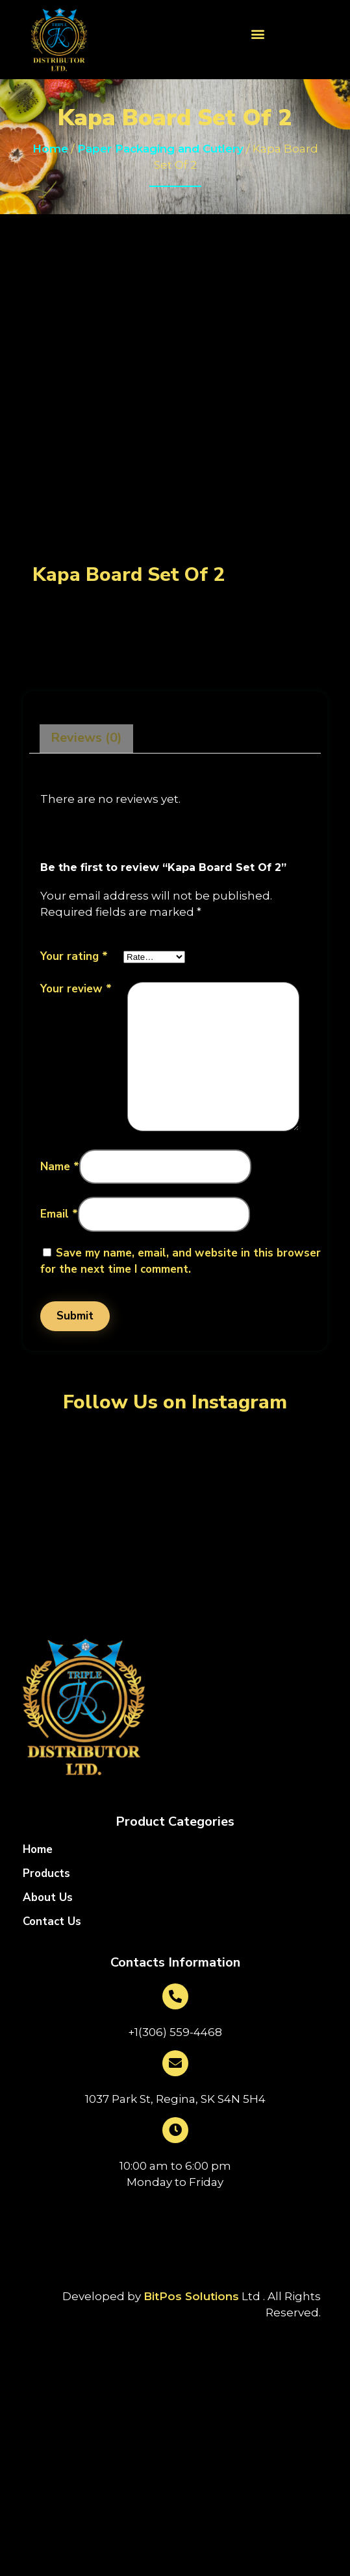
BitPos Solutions (191, 2296)
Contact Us (52, 1922)
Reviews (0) (86, 737)
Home (50, 148)
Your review (76, 989)
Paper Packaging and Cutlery (160, 148)
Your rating (74, 956)
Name (59, 1166)
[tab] (86, 738)
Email (59, 1214)
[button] (257, 33)
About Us (48, 1898)
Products (46, 1874)
